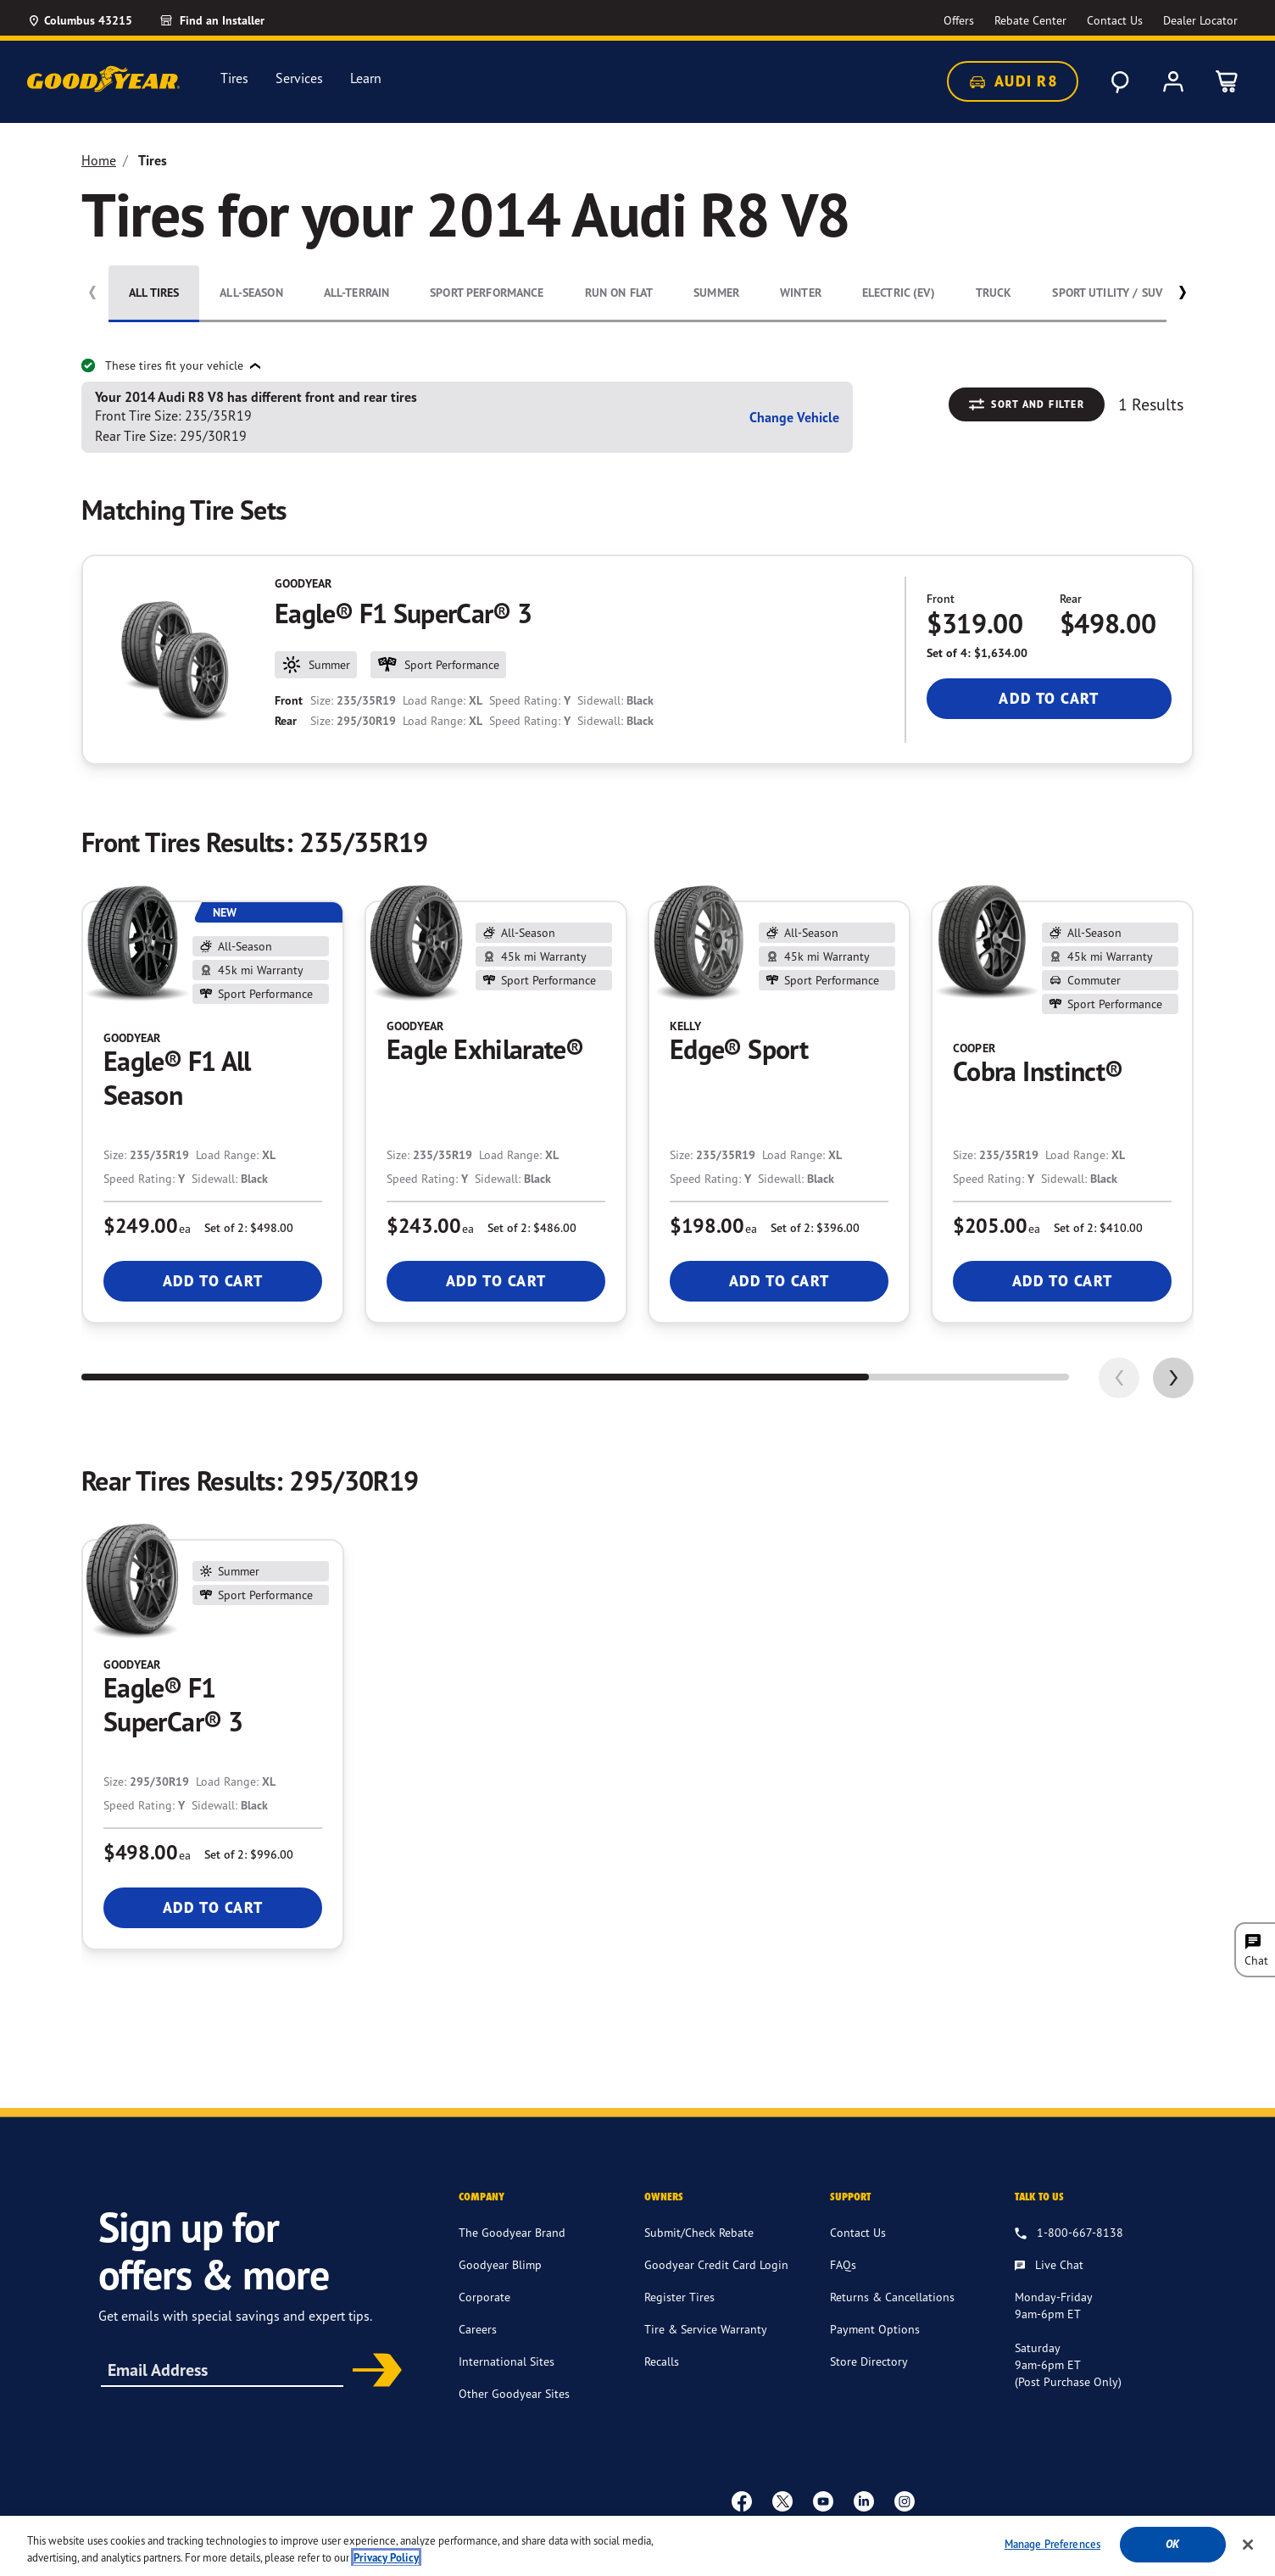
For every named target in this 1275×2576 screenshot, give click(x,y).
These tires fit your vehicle (164, 365)
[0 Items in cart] (1227, 81)
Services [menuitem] (299, 78)
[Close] (1248, 2549)
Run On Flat (619, 292)
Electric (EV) (898, 292)
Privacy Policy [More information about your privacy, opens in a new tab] (386, 2562)
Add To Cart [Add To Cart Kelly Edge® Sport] (779, 1281)
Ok (1172, 2549)
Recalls (661, 2361)
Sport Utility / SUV (1107, 292)
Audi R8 (1012, 81)
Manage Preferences (1052, 2549)
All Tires (154, 292)
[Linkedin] (864, 2501)
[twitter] (782, 2501)
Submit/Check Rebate (699, 2232)
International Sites (506, 2361)
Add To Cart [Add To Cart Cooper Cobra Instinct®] (1062, 1281)
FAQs (843, 2264)
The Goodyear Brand (512, 2232)
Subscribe (371, 2371)
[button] (1182, 295)
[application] (1173, 1378)
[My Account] (1173, 81)
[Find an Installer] (231, 20)
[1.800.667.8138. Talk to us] (1069, 2233)
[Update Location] (79, 20)
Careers (478, 2329)
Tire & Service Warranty (705, 2329)
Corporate (484, 2296)
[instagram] (904, 2501)
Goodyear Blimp (500, 2264)
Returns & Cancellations (892, 2296)
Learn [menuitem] (365, 78)
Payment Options (875, 2329)
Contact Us (858, 2232)
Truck (994, 292)
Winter (800, 292)
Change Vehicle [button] (794, 417)
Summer (716, 292)
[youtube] (823, 2501)
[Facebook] (742, 2501)
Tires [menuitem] (234, 78)
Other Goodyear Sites (514, 2393)
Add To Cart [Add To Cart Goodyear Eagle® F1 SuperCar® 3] (1049, 698)
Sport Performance (486, 292)
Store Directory (869, 2361)
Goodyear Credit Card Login (716, 2264)
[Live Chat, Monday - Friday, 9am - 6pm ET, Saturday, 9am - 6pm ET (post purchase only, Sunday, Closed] (1049, 2265)
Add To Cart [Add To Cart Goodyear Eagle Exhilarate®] (496, 1281)
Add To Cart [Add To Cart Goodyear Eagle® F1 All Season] (213, 1281)
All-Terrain (357, 292)
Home (98, 160)
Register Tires (679, 2296)
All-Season (251, 292)
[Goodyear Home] (103, 78)
